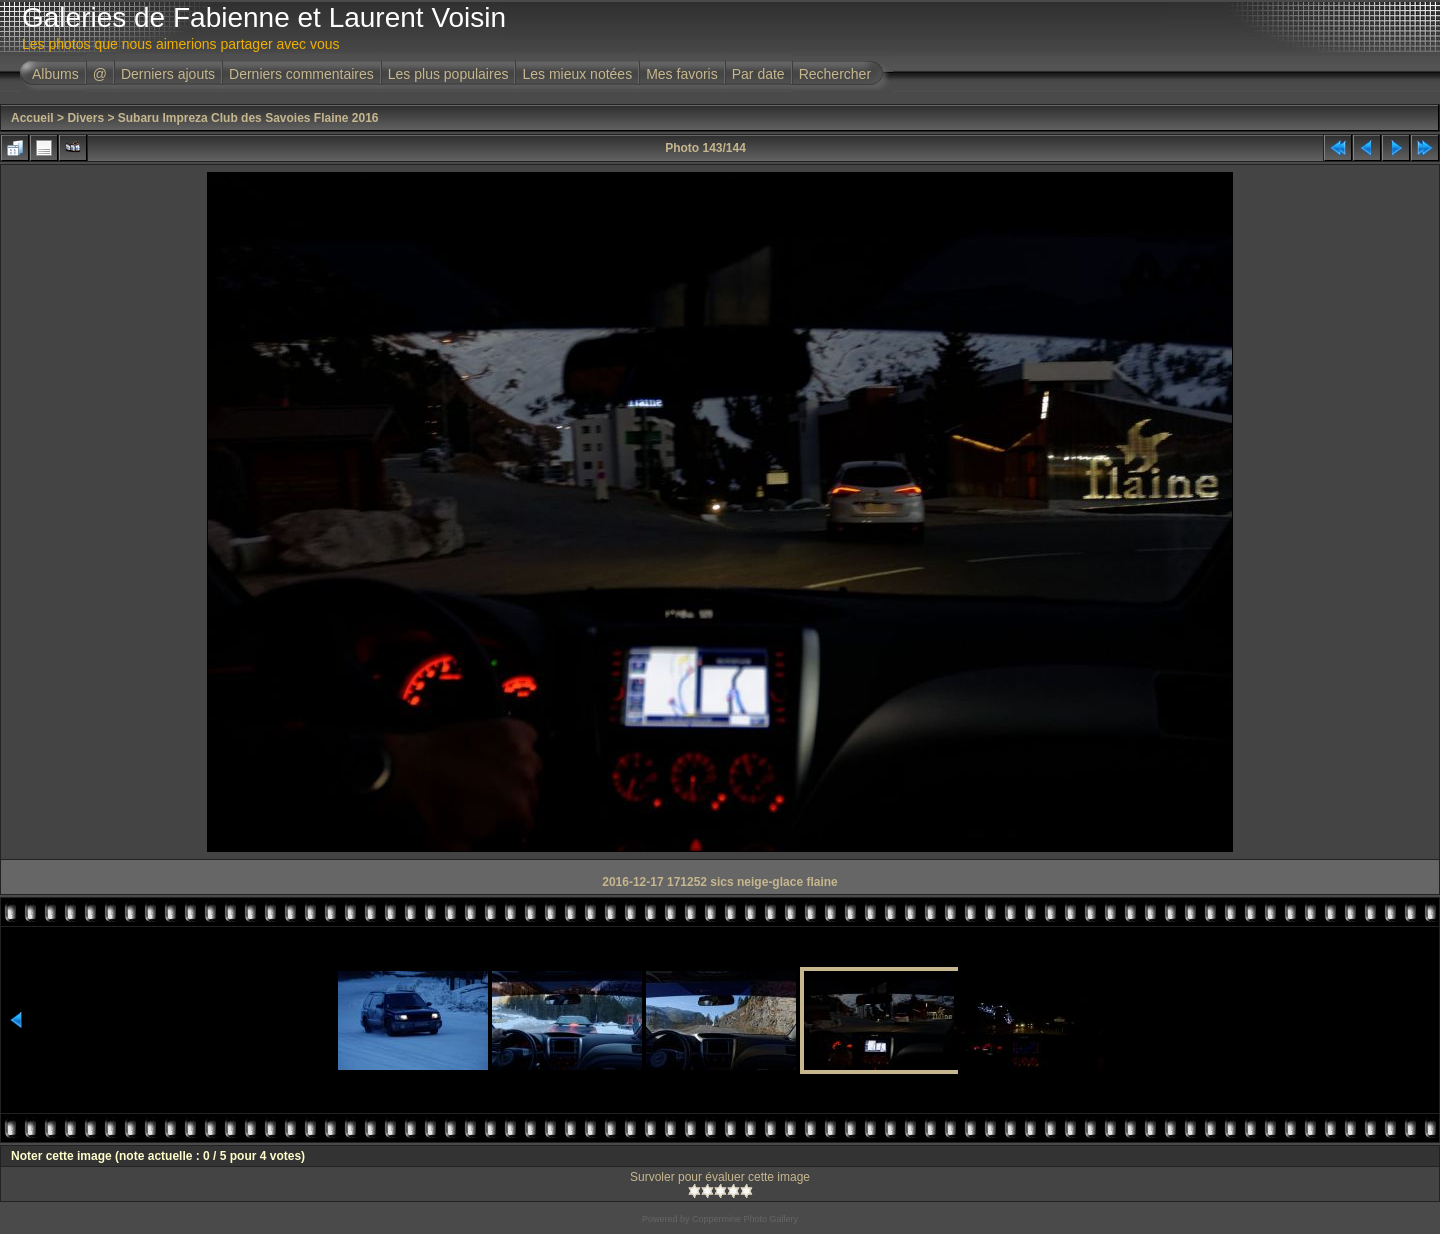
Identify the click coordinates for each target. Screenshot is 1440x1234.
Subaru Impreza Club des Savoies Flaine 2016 (248, 118)
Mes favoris (682, 74)
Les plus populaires (448, 74)
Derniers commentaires (301, 74)
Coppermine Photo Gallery (745, 1219)
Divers (85, 118)
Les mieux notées (577, 74)
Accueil (32, 118)
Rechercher (835, 74)
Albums (55, 74)
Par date (758, 74)
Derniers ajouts (168, 74)
